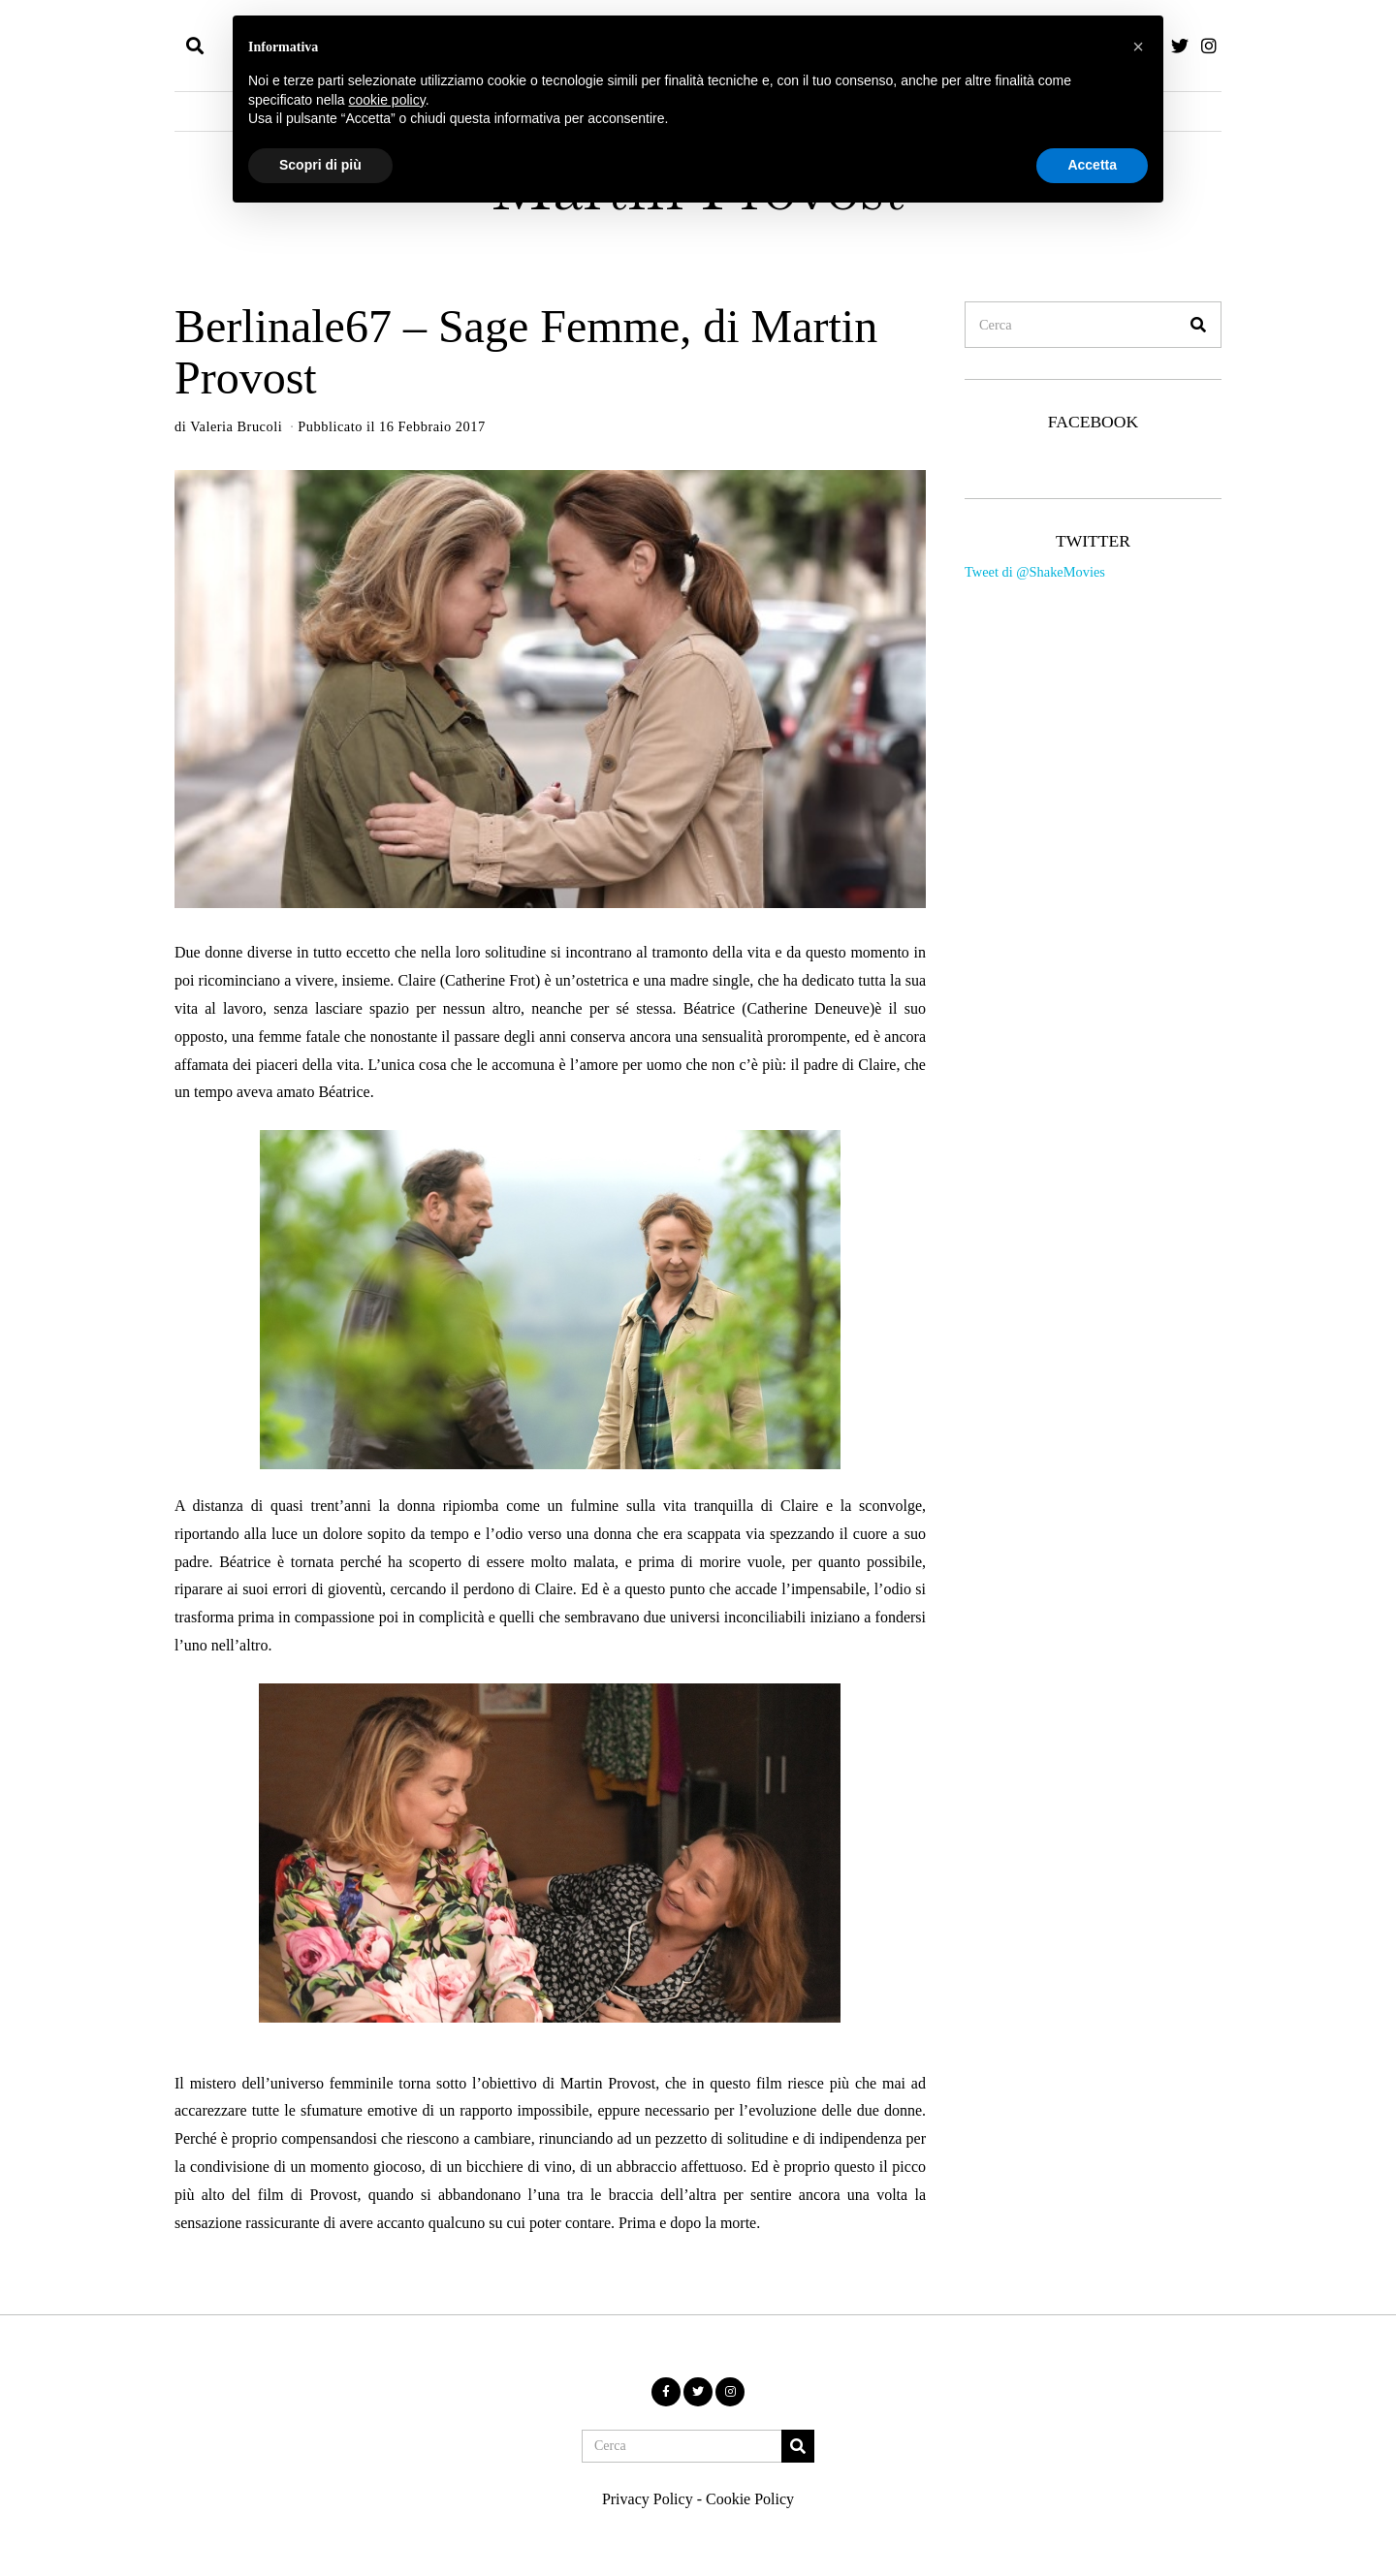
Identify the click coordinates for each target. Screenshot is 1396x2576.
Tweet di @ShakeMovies (1035, 572)
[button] (1198, 324)
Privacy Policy (647, 2499)
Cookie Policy (750, 2499)
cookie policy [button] (387, 100)
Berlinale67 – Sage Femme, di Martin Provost (525, 351)
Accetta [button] (1092, 165)
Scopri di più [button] (320, 165)
